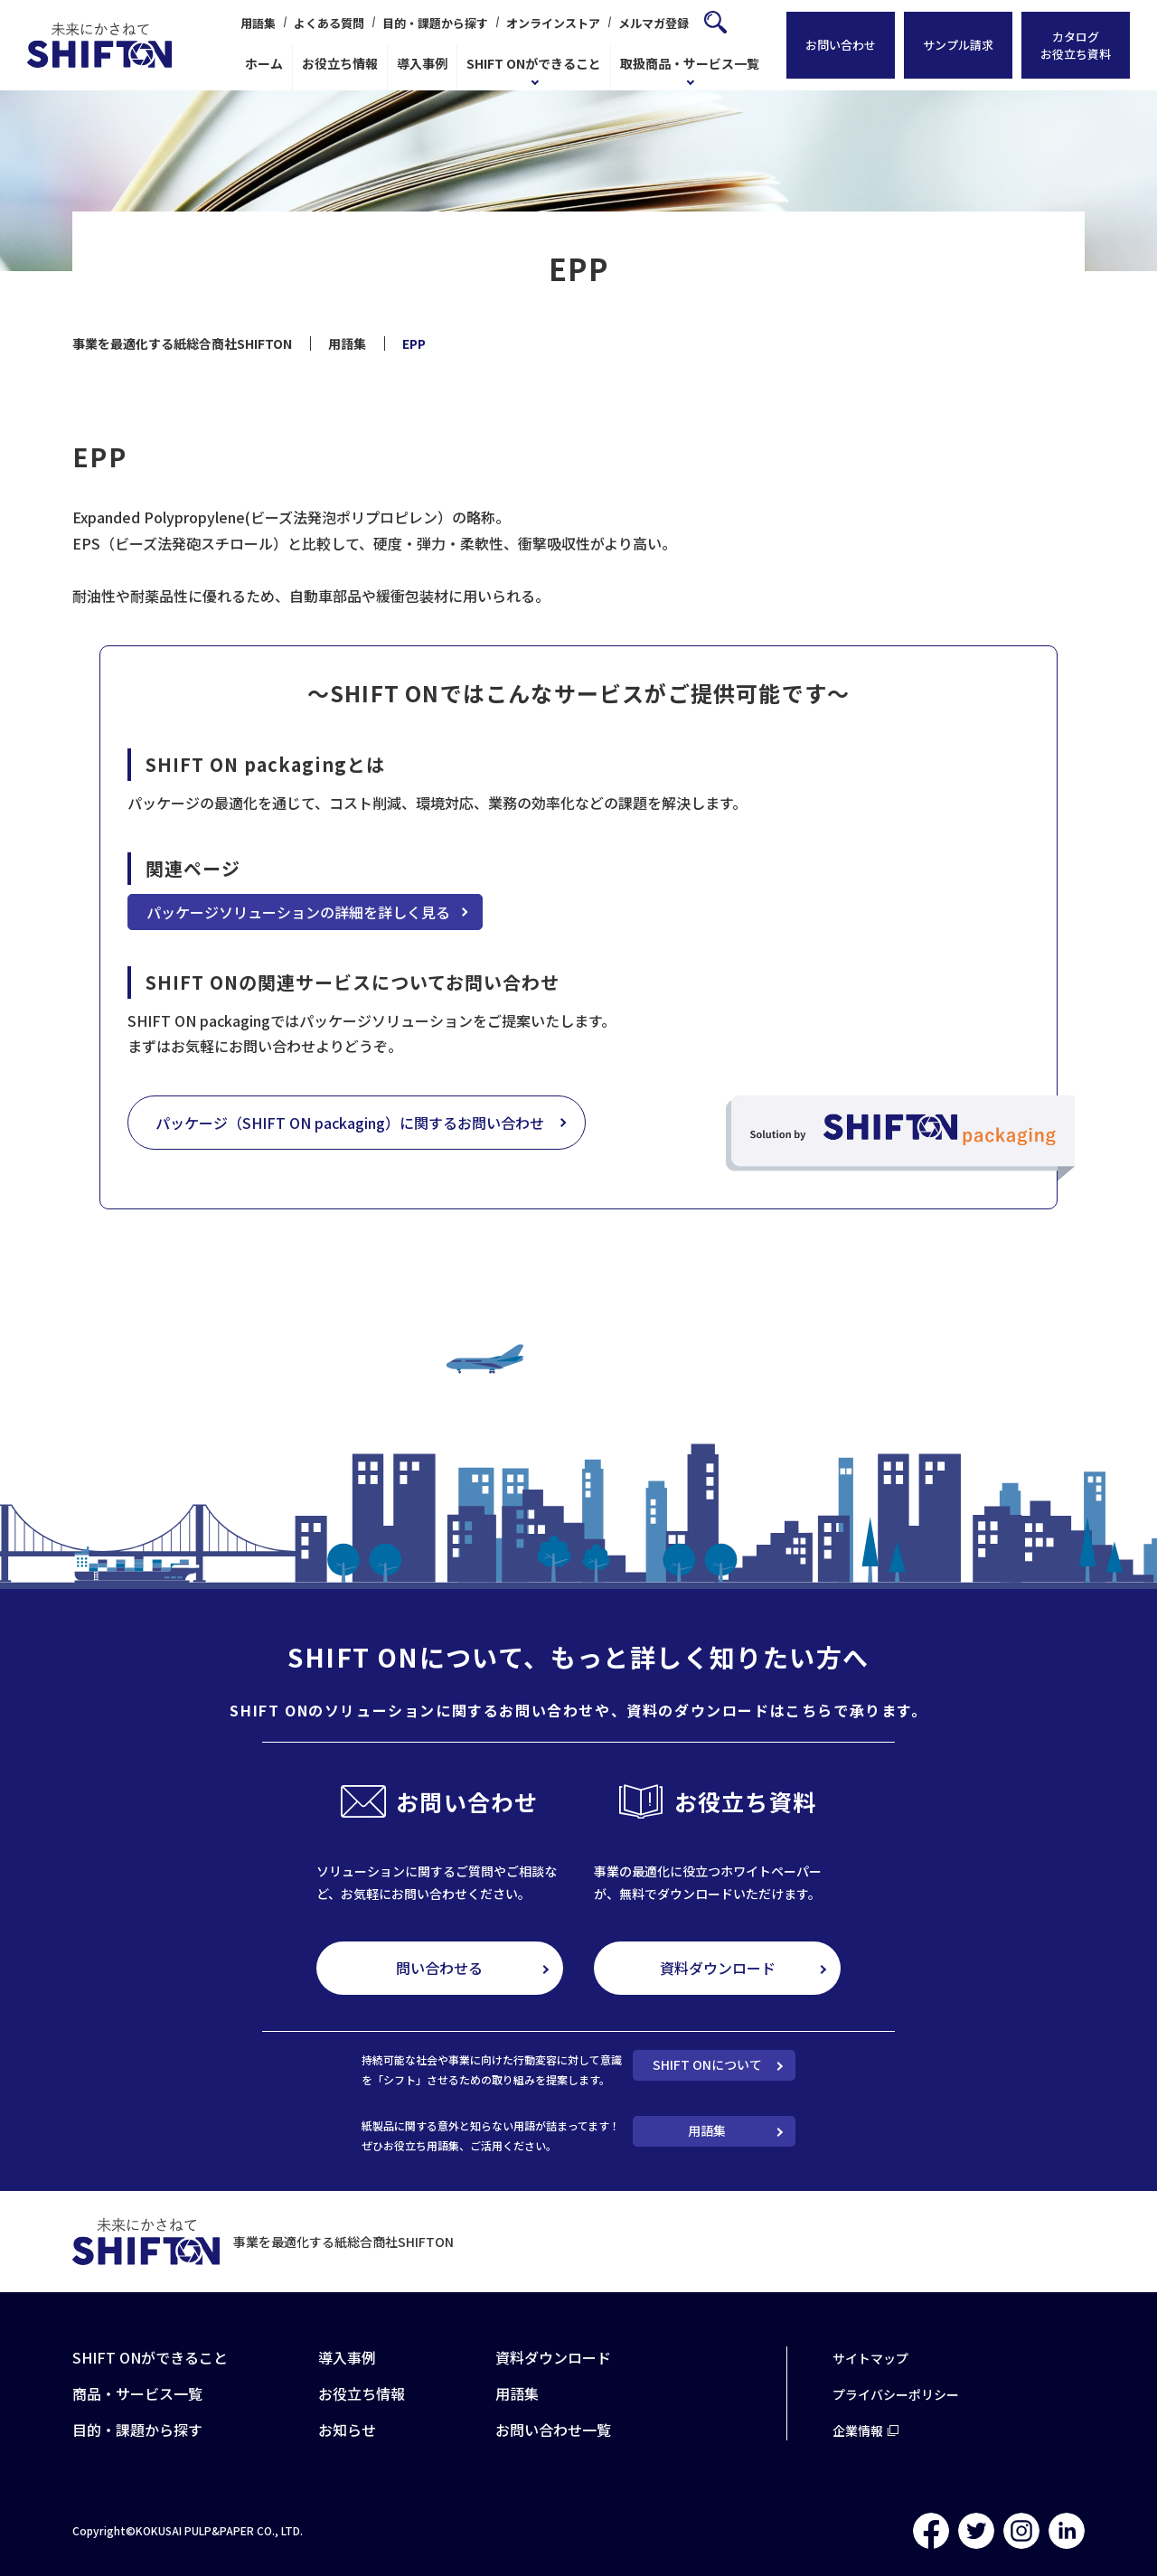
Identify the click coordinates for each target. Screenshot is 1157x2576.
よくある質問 (329, 23)
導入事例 (422, 63)
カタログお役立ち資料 (1075, 45)
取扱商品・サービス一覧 (689, 63)
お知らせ (347, 2429)
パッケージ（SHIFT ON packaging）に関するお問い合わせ (349, 1122)
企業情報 (857, 2430)
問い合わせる (439, 1968)
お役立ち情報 (340, 63)
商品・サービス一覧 (137, 2393)
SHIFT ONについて (707, 2064)
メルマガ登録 (653, 23)
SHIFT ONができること (533, 63)
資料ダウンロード (718, 1968)
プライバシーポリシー (895, 2394)
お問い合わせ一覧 (553, 2429)
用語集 (258, 23)
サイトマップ (870, 2358)
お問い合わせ (840, 45)
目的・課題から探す (435, 23)
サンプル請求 (958, 45)
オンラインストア (553, 23)
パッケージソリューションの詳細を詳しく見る (298, 912)
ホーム (264, 63)
